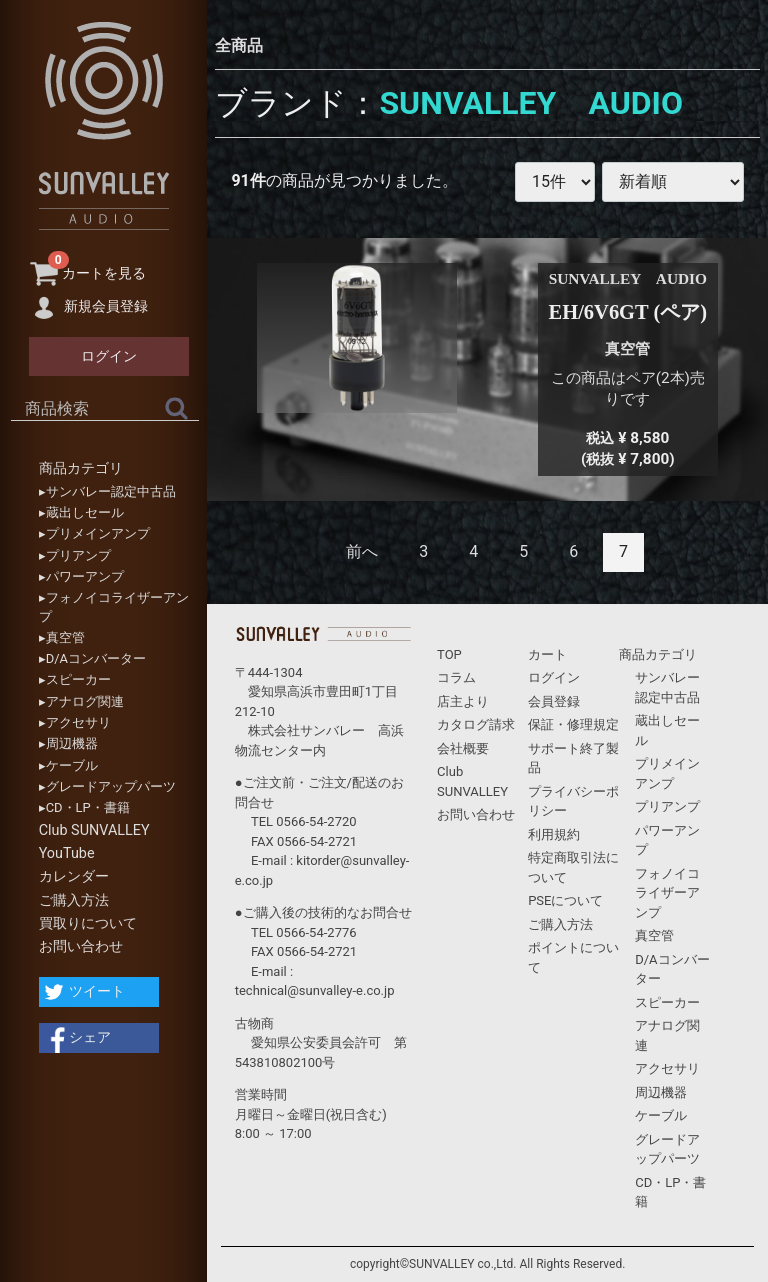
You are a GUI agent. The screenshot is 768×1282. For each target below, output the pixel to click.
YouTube (67, 853)
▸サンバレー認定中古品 (107, 491)
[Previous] (362, 552)
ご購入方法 (74, 900)
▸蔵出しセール (81, 512)
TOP (449, 654)
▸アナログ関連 (81, 701)
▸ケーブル (68, 765)
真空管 (654, 935)
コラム (456, 677)
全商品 (239, 45)
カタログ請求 (476, 724)
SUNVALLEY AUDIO (531, 103)
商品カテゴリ (81, 468)
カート (547, 654)
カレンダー (74, 876)
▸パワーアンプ (81, 576)
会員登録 (554, 701)
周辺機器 (661, 1092)
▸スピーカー (75, 679)
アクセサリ (667, 1068)
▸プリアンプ (75, 555)
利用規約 (554, 834)
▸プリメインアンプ (94, 533)
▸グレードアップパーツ (107, 786)
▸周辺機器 (68, 743)
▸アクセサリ (75, 722)
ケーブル (661, 1115)
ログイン (554, 677)
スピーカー (667, 1002)
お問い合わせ (81, 946)
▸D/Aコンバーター (92, 658)
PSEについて (565, 900)
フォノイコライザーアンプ (667, 893)
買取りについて (88, 923)
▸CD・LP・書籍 (84, 807)
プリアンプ (667, 806)
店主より (463, 701)
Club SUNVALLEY (94, 830)
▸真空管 (62, 637)
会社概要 (463, 748)
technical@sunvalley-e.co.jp (315, 990)
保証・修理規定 (573, 724)
